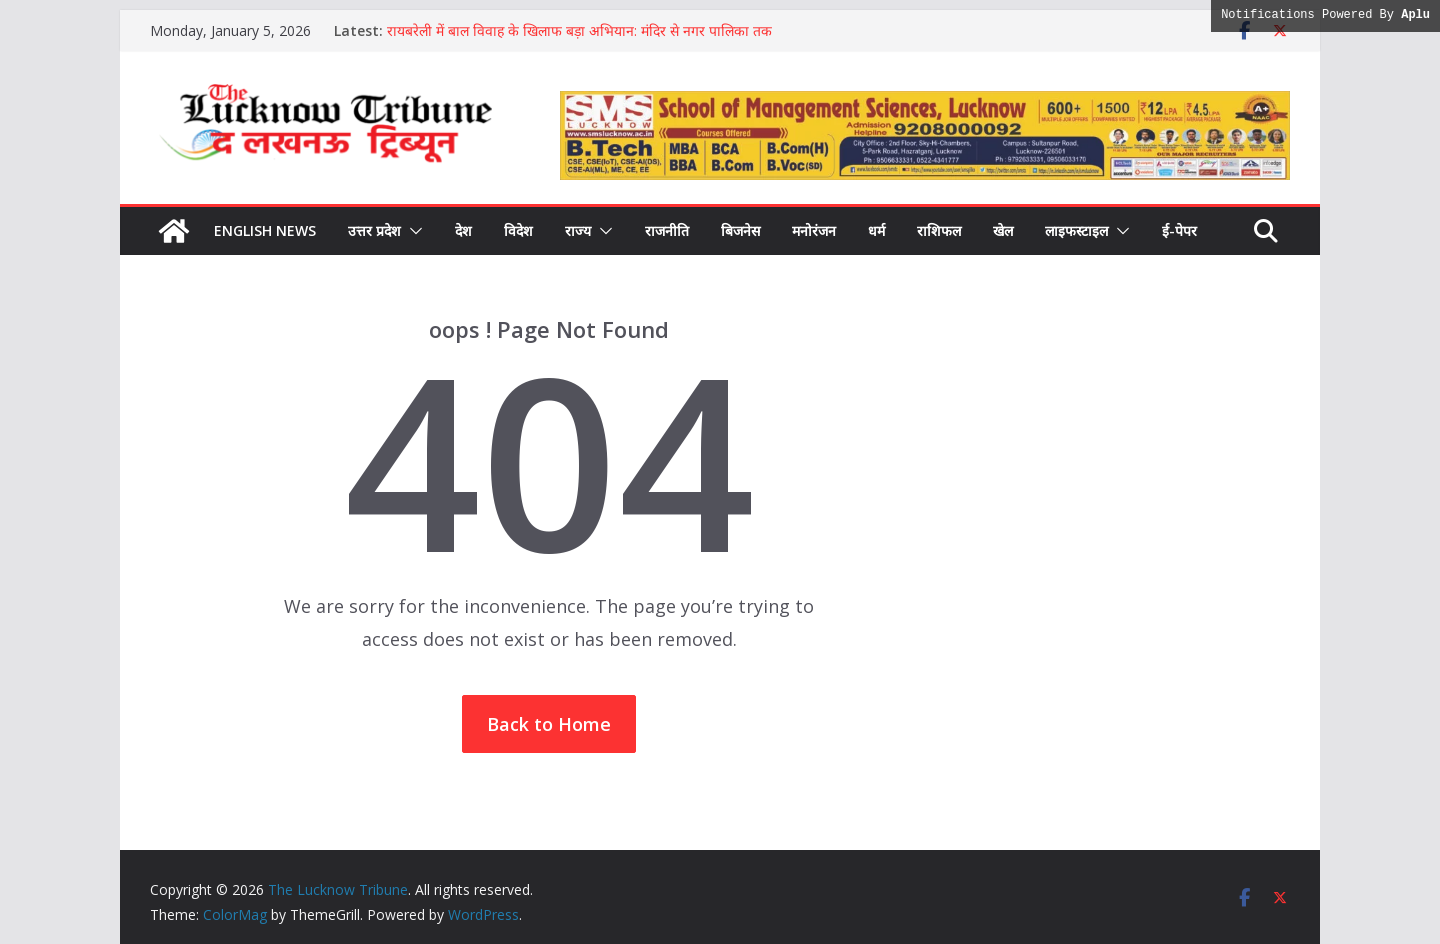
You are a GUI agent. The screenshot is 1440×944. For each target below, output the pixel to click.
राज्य (578, 230)
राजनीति (667, 230)
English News (265, 230)
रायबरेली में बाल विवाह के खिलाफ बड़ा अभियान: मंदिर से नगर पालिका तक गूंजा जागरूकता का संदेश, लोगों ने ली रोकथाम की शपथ (579, 40)
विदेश (518, 230)
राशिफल (939, 230)
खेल (1003, 230)
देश (463, 230)
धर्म (876, 230)
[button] (412, 231)
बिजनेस (740, 230)
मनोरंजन (814, 230)
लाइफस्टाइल (1076, 230)
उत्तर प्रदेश (374, 230)
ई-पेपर (1179, 230)
